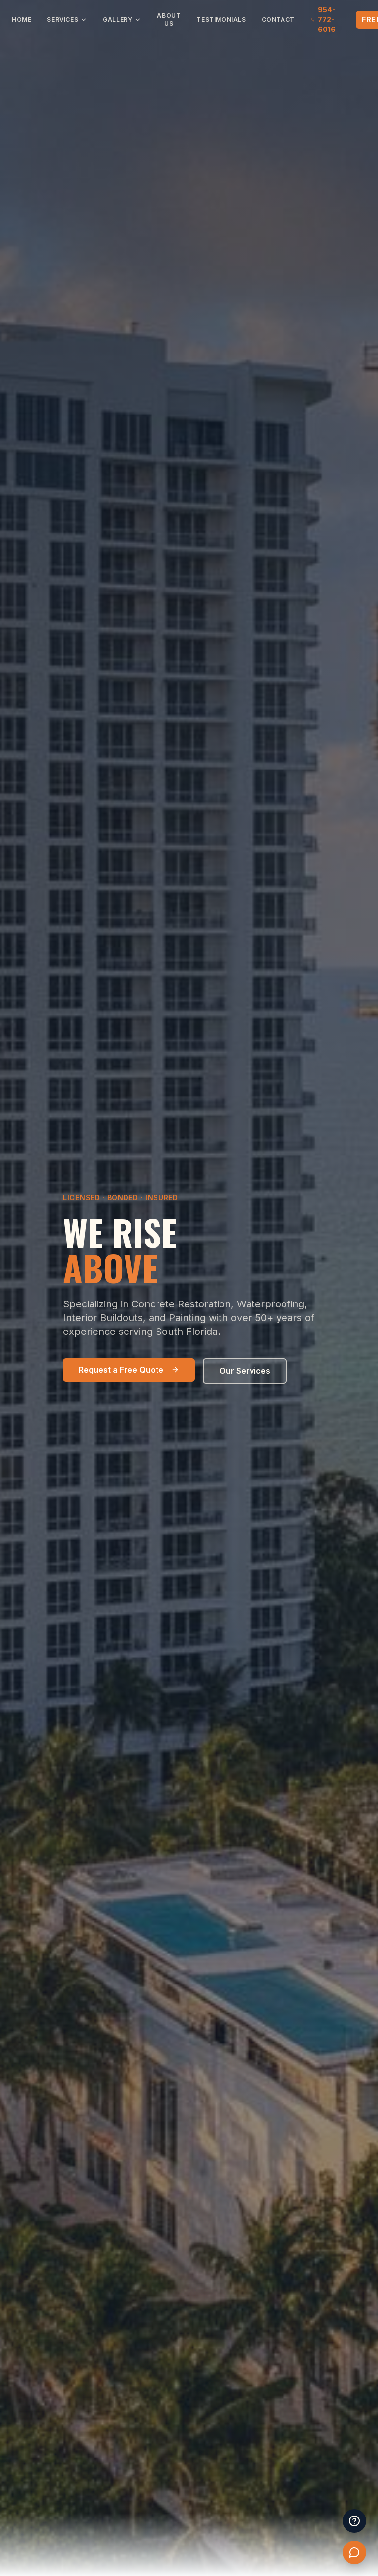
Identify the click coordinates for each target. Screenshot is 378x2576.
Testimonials (221, 19)
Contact (278, 19)
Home (21, 19)
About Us (169, 19)
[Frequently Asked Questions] (354, 2521)
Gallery (122, 19)
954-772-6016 (323, 19)
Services (67, 19)
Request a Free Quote (129, 1370)
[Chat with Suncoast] (354, 2552)
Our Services (245, 1371)
